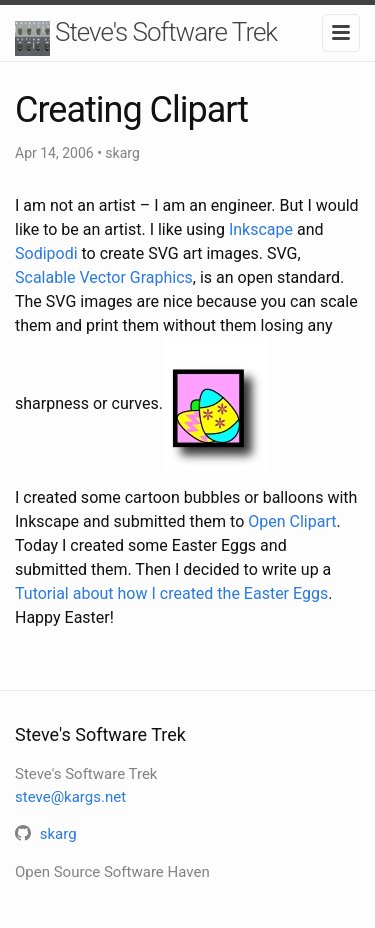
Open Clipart (292, 521)
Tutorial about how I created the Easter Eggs (171, 593)
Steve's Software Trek (166, 32)
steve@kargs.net (70, 797)
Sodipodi (46, 253)
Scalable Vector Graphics (104, 277)
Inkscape (261, 229)
